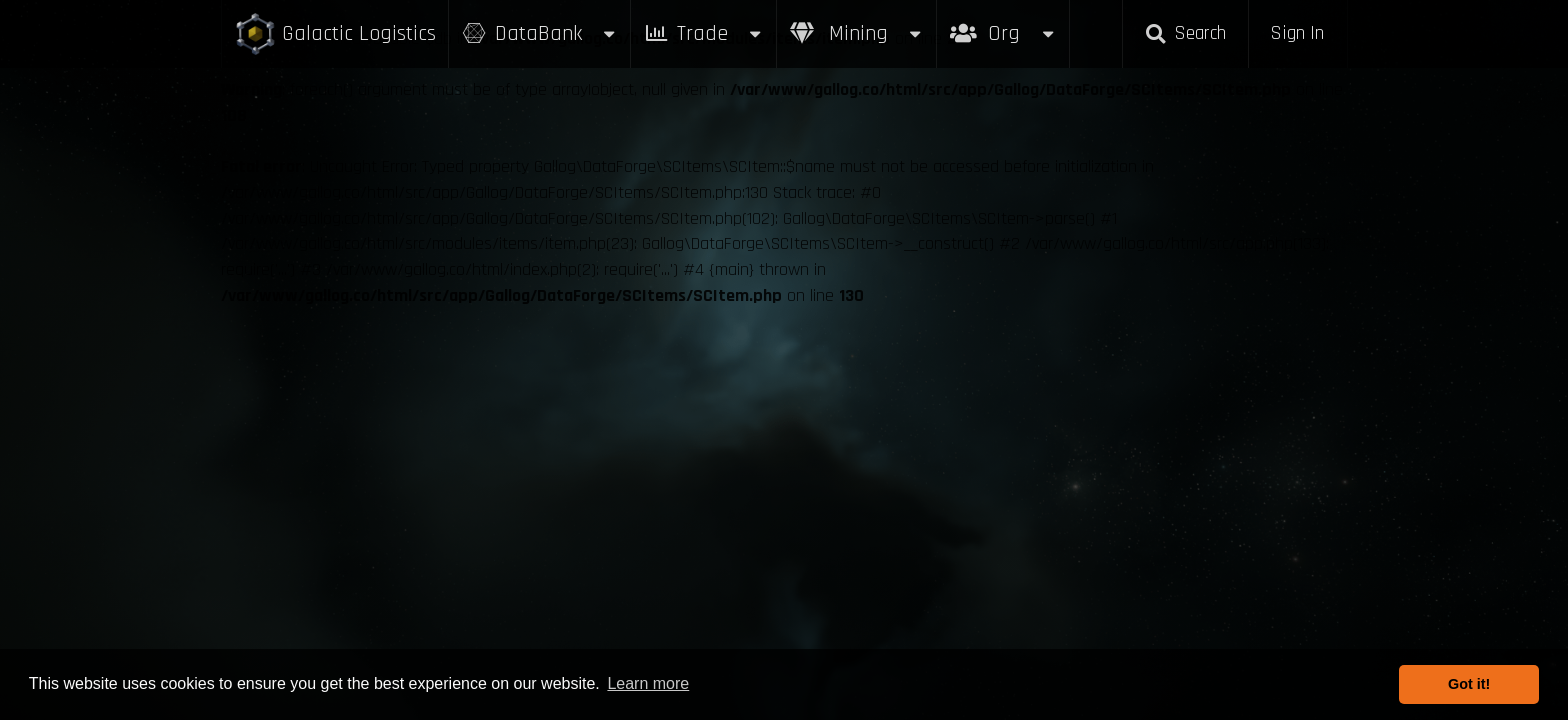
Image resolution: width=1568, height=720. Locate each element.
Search (1185, 33)
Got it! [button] (1469, 684)
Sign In (1297, 33)
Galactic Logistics (335, 34)
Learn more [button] (648, 683)
